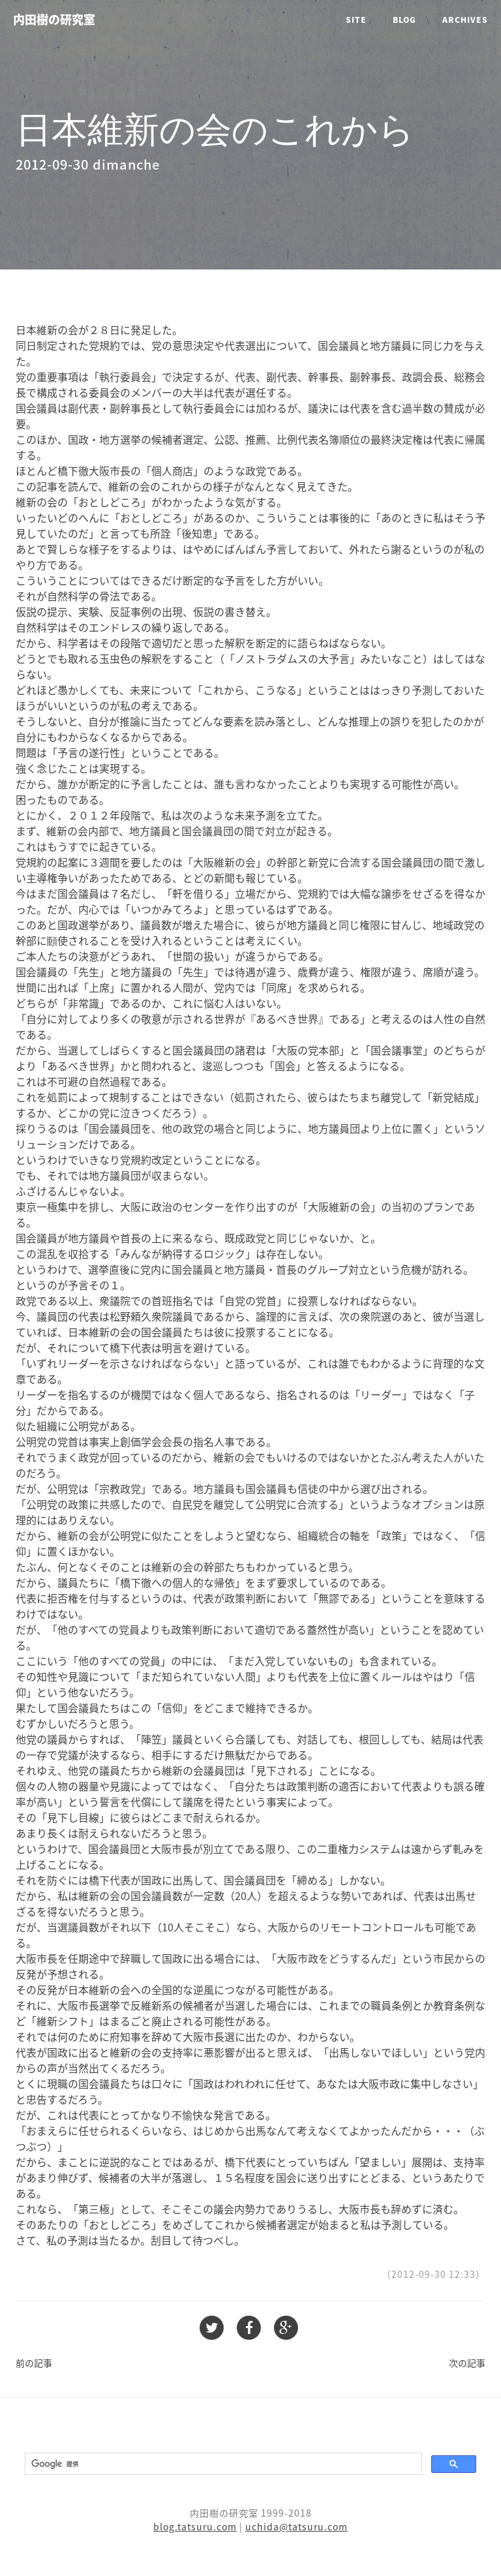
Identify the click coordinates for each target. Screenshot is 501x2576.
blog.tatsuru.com (195, 2526)
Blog (404, 19)
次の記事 (467, 2362)
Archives (465, 19)
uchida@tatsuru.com (296, 2526)
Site (356, 19)
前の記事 (34, 2362)
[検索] (222, 2464)
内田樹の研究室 (54, 19)
